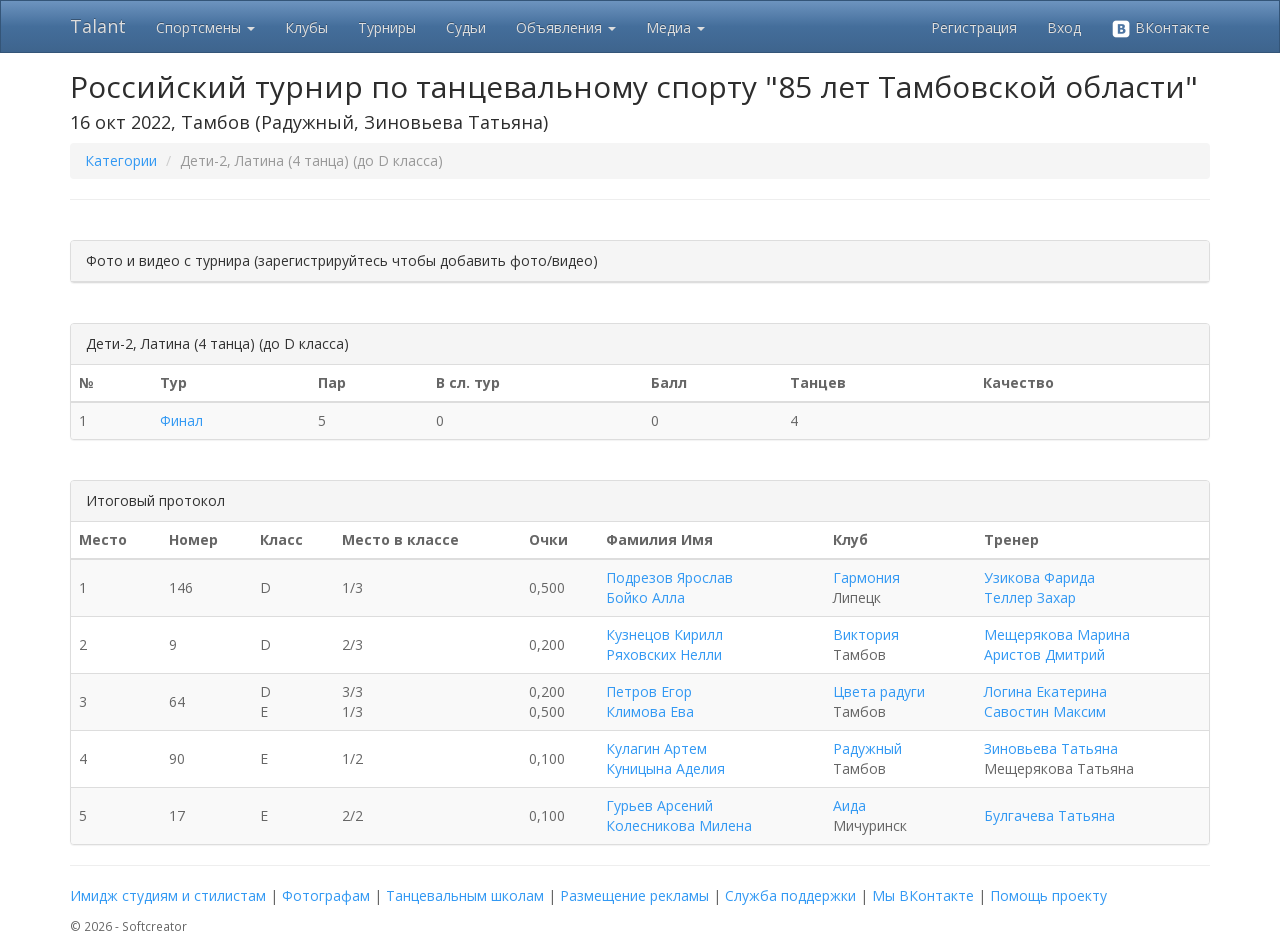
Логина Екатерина (1045, 691)
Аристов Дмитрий (1044, 654)
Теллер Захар (1030, 597)
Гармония (866, 577)
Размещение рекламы (634, 895)
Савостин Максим (1045, 711)
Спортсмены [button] (205, 27)
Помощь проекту (1048, 895)
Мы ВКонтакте (923, 895)
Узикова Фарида (1039, 577)
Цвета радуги (879, 691)
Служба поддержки (790, 895)
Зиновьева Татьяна (1051, 748)
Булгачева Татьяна (1049, 815)
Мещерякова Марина (1057, 634)
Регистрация (974, 27)
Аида (849, 805)
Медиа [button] (675, 27)
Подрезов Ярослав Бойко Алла (669, 587)
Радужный (867, 748)
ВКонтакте (1160, 28)
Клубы (306, 27)
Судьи (466, 27)
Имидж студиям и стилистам (168, 895)
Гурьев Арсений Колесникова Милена (679, 815)
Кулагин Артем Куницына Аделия (665, 758)
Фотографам (326, 895)
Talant (98, 26)
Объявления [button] (566, 27)
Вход (1064, 27)
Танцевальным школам (465, 895)
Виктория (866, 634)
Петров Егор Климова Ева (650, 701)
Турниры (387, 27)
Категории (121, 160)
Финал (181, 420)
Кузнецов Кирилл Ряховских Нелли (664, 644)
